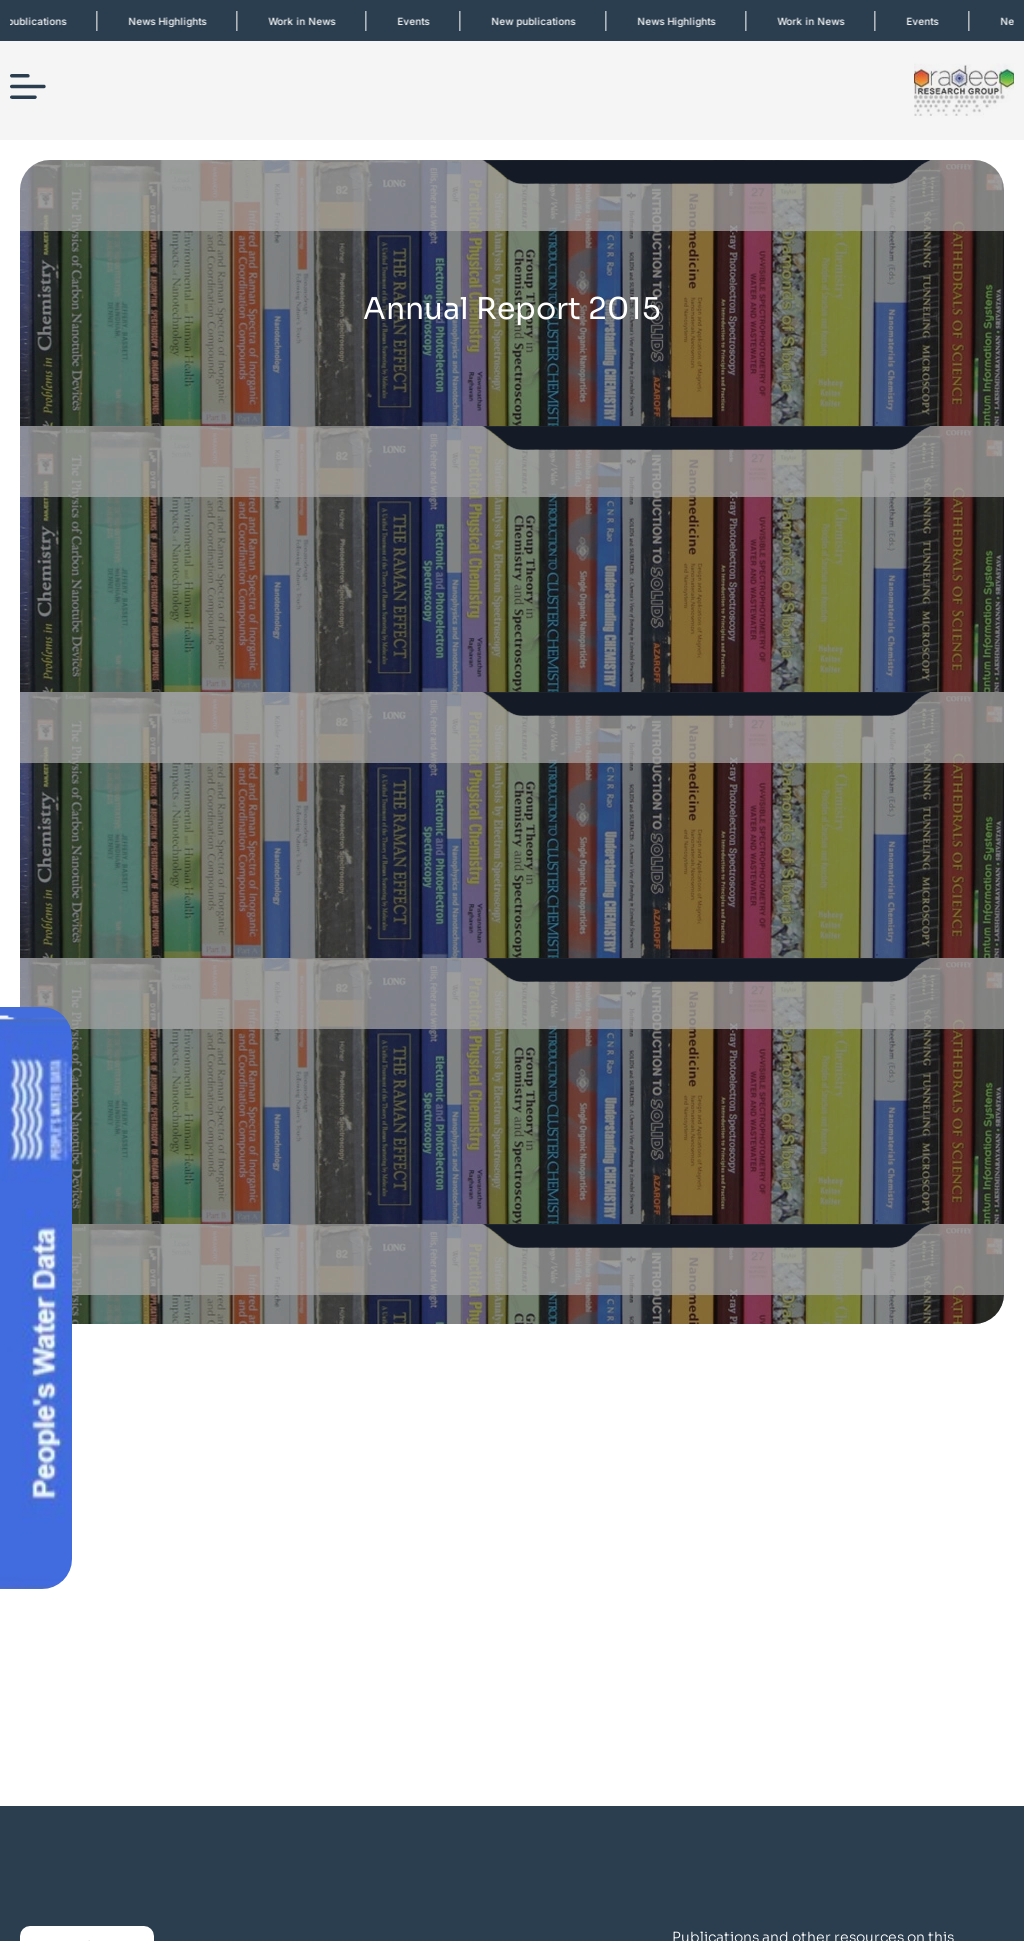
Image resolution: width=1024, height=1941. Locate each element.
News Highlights (179, 21)
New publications (545, 21)
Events (425, 21)
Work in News (313, 21)
